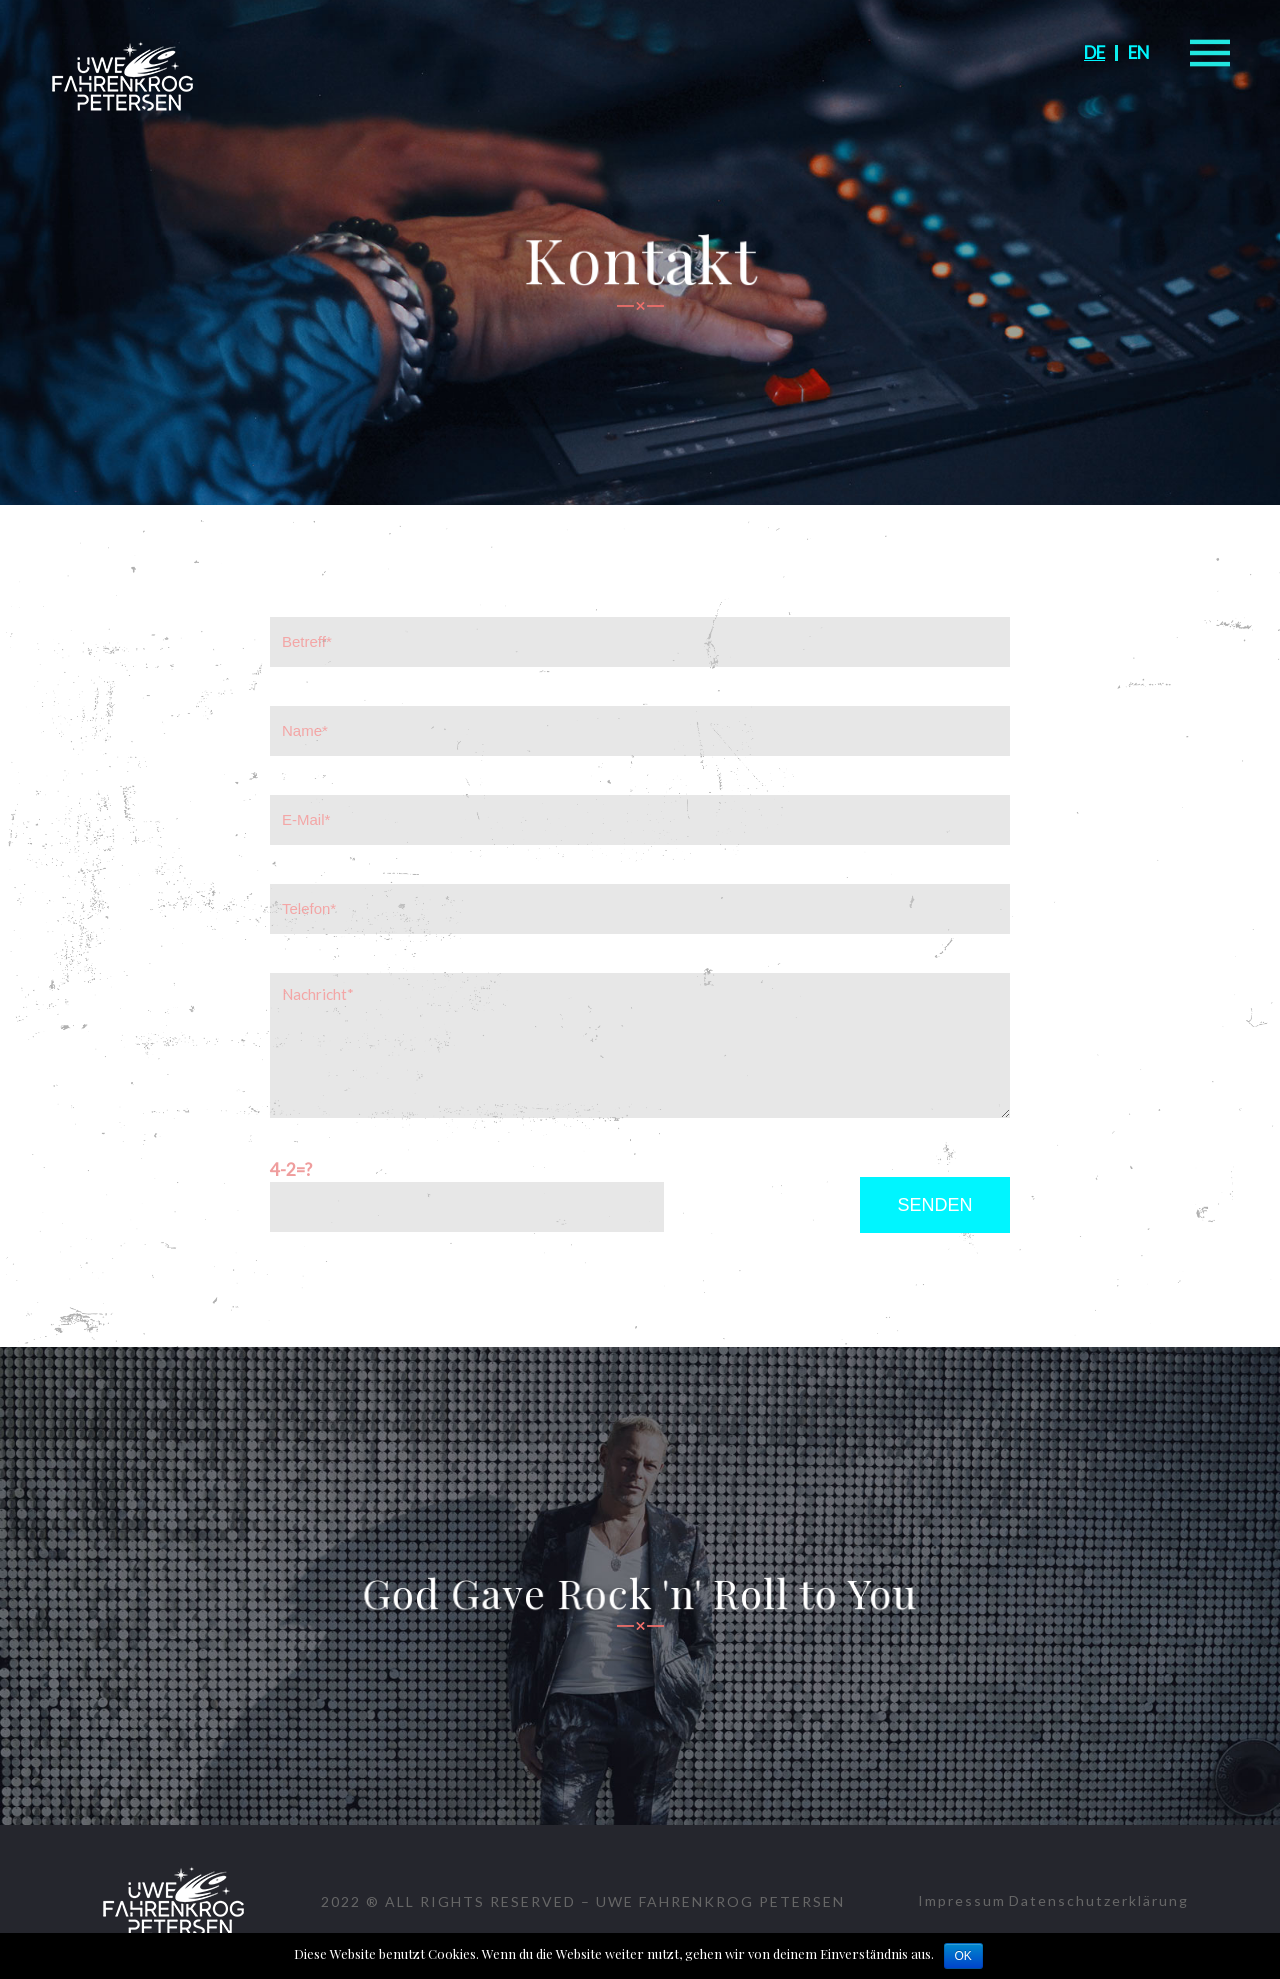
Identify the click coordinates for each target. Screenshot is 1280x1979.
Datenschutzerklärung (1099, 1900)
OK (963, 1956)
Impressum (962, 1900)
